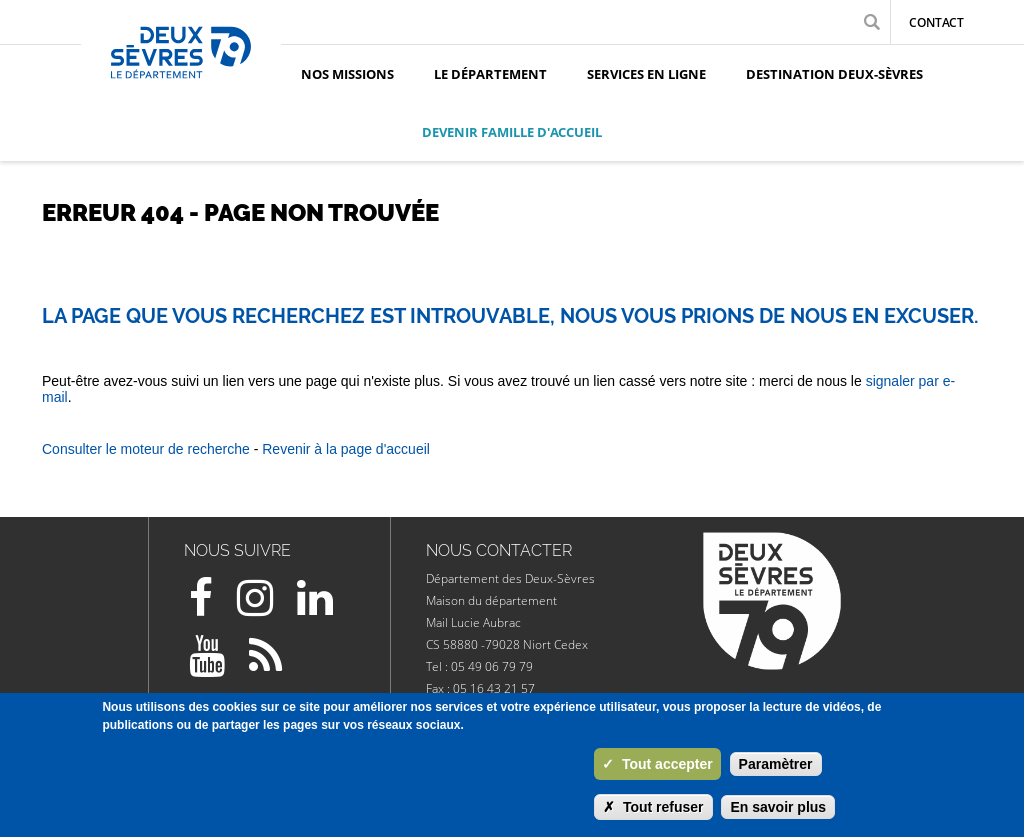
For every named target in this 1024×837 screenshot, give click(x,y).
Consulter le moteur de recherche (146, 449)
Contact (936, 22)
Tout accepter (657, 764)
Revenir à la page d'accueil (346, 449)
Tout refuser (653, 807)
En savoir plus (778, 807)
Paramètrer (776, 764)
